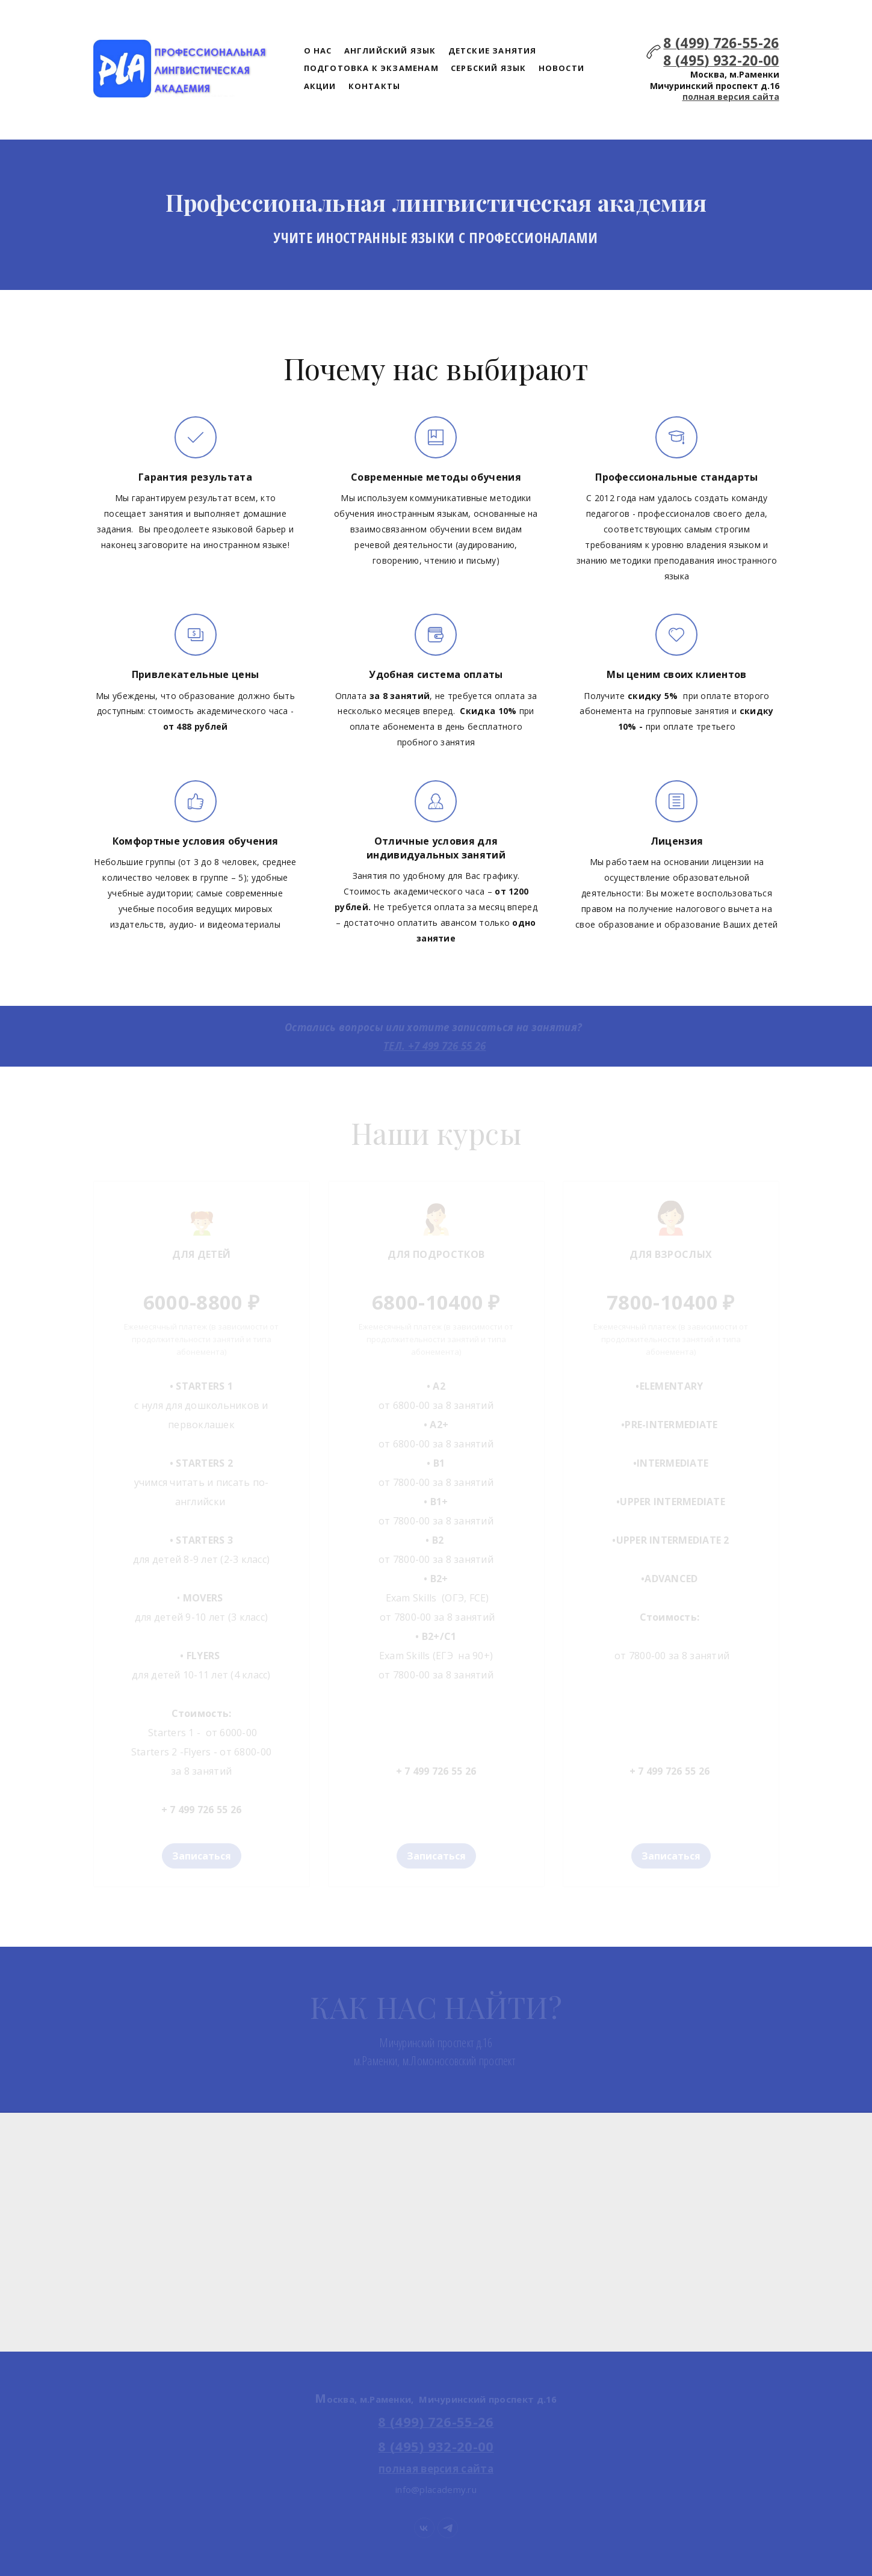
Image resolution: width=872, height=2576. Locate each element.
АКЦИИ (320, 86)
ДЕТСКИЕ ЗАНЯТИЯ (492, 50)
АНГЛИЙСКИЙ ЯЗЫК (390, 50)
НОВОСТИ (561, 68)
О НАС (318, 50)
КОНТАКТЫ (374, 86)
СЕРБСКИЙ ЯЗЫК (489, 68)
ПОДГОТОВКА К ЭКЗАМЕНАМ (371, 68)
